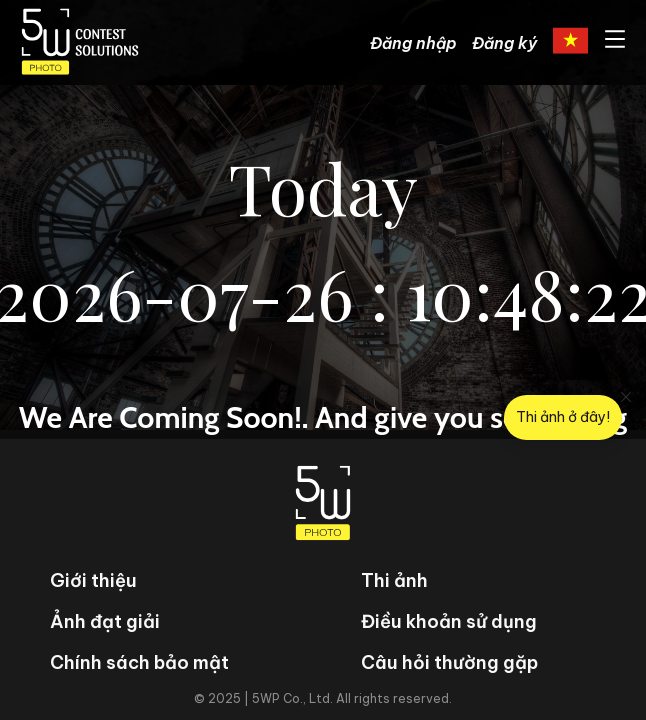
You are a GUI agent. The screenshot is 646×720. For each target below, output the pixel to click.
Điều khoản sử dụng (449, 621)
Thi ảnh (394, 580)
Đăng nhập (413, 43)
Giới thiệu (93, 580)
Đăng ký (504, 43)
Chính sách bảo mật (139, 662)
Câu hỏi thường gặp (449, 662)
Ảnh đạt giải (105, 621)
